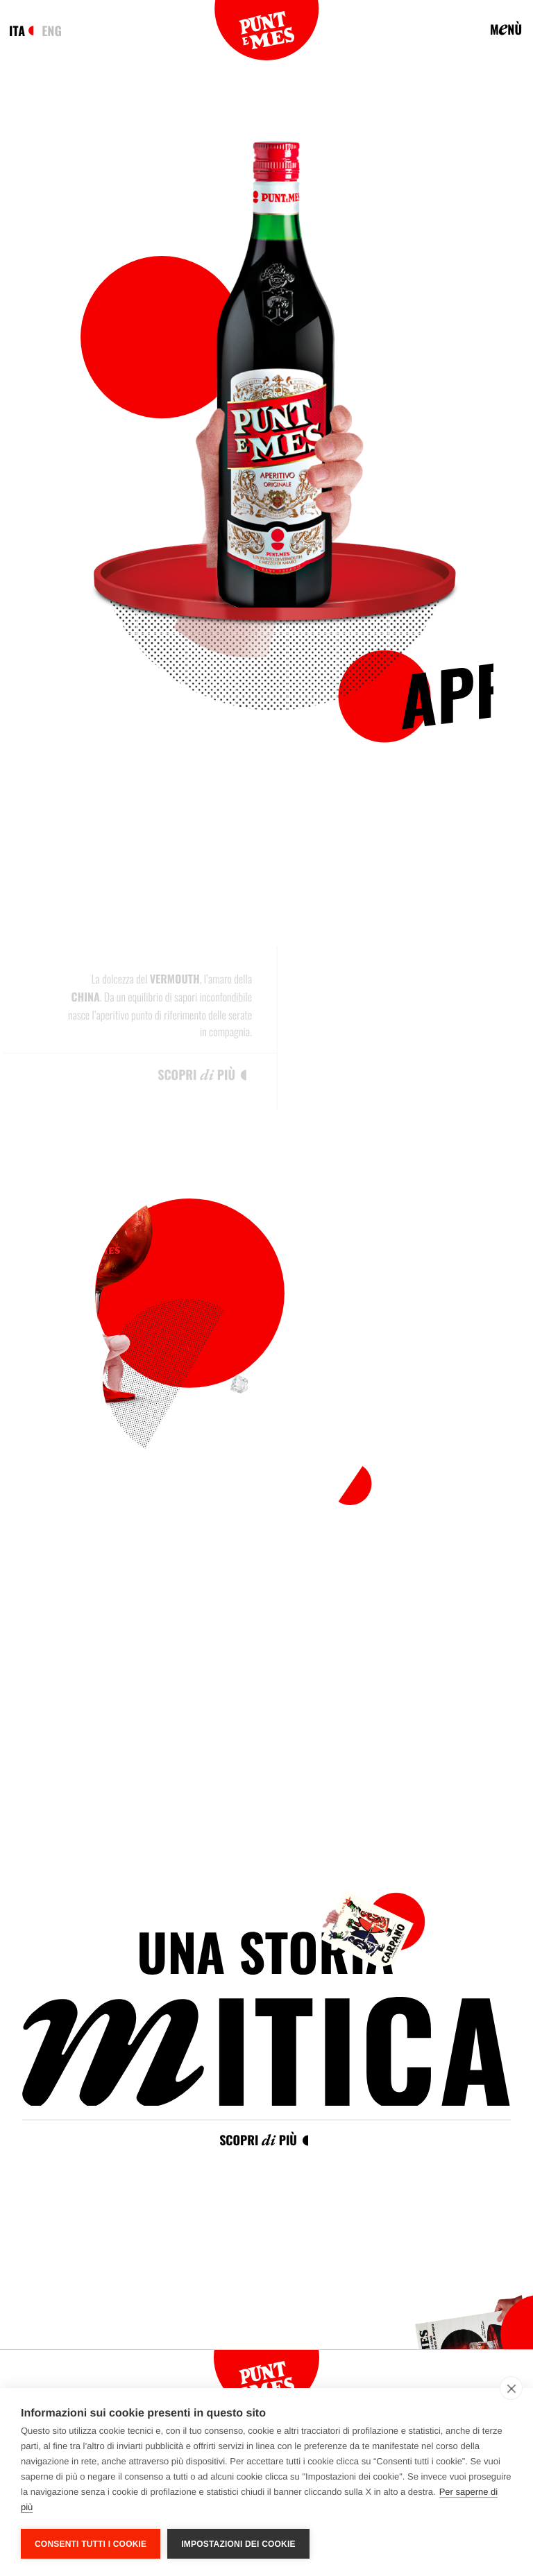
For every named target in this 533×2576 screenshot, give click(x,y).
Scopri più (258, 2140)
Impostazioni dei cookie (238, 2544)
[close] (511, 2388)
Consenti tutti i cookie (90, 2544)
